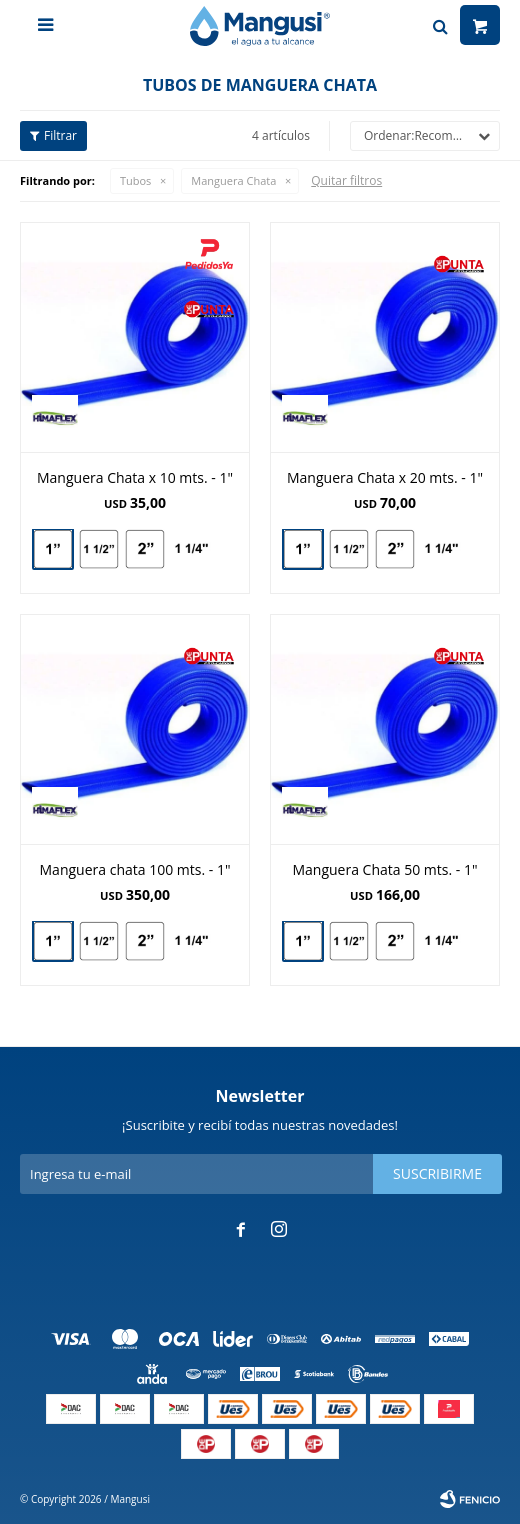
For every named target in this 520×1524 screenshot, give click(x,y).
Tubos (135, 180)
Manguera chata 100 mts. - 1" (135, 869)
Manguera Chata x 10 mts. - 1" (135, 477)
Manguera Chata (233, 180)
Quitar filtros (346, 180)
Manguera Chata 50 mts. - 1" (384, 869)
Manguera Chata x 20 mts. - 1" (385, 477)
